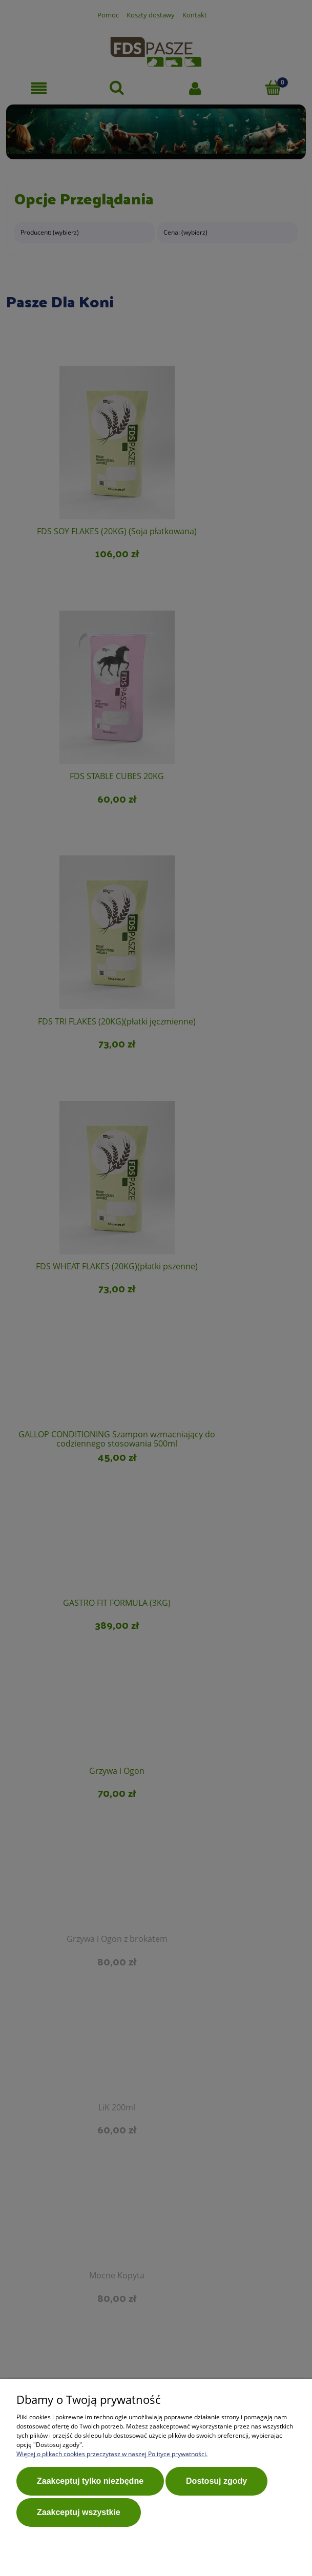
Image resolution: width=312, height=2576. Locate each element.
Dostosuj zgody (216, 2483)
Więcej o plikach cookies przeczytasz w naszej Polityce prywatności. (111, 2456)
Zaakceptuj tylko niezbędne (90, 2483)
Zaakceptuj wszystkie (78, 2512)
